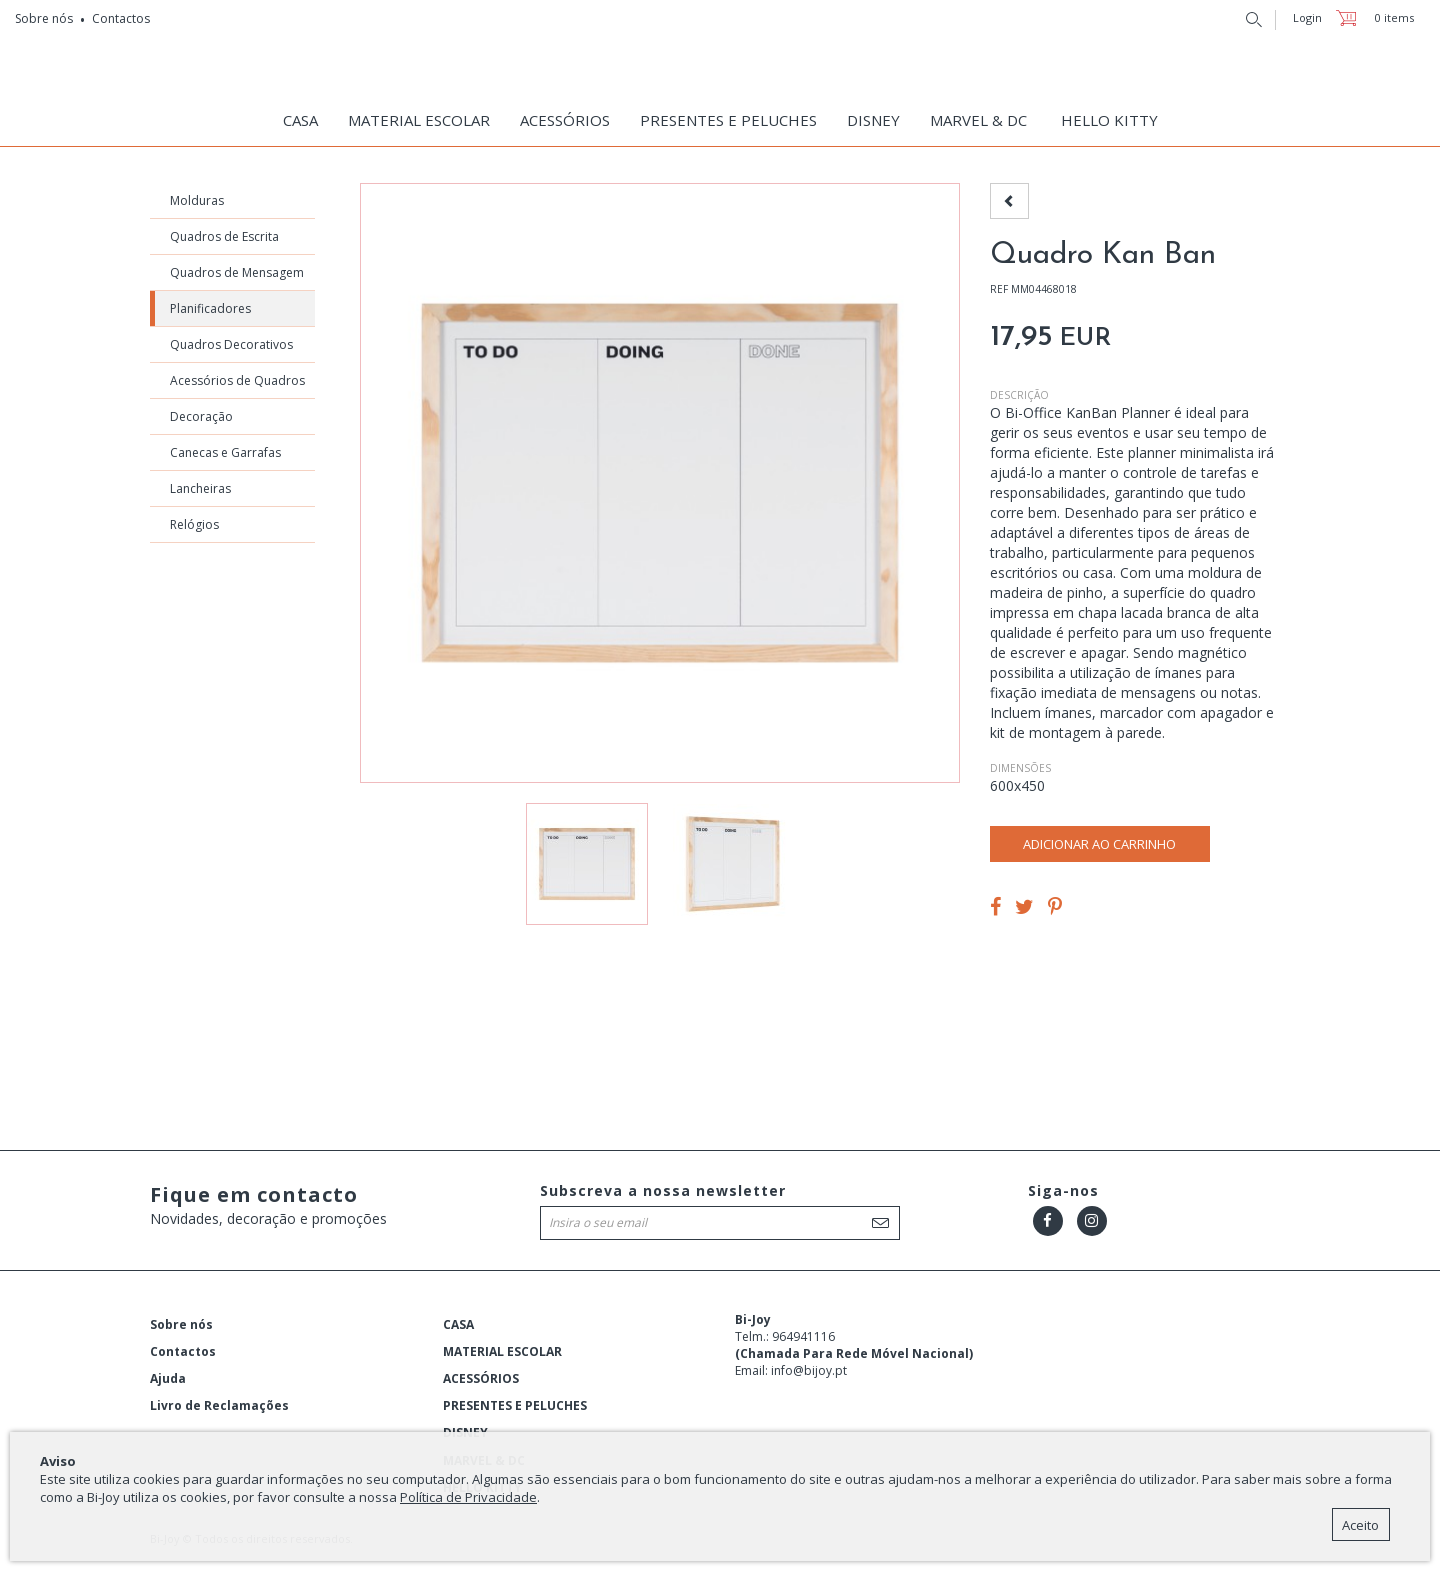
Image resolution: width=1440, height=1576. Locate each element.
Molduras (197, 205)
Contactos (121, 18)
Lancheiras (200, 493)
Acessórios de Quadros (237, 385)
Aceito (1360, 1525)
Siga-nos (1063, 1195)
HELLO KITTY (1109, 120)
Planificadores (210, 313)
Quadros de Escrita (224, 241)
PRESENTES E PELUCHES (728, 120)
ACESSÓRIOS (565, 120)
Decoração (201, 421)
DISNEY (873, 120)
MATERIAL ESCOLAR (419, 120)
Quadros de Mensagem (237, 277)
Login (1307, 17)
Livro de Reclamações (219, 1410)
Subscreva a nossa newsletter (663, 1195)
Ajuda (168, 1383)
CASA (300, 120)
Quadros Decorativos (231, 349)
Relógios (194, 529)
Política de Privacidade (468, 1497)
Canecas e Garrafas (225, 457)
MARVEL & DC (978, 120)
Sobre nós (44, 18)
